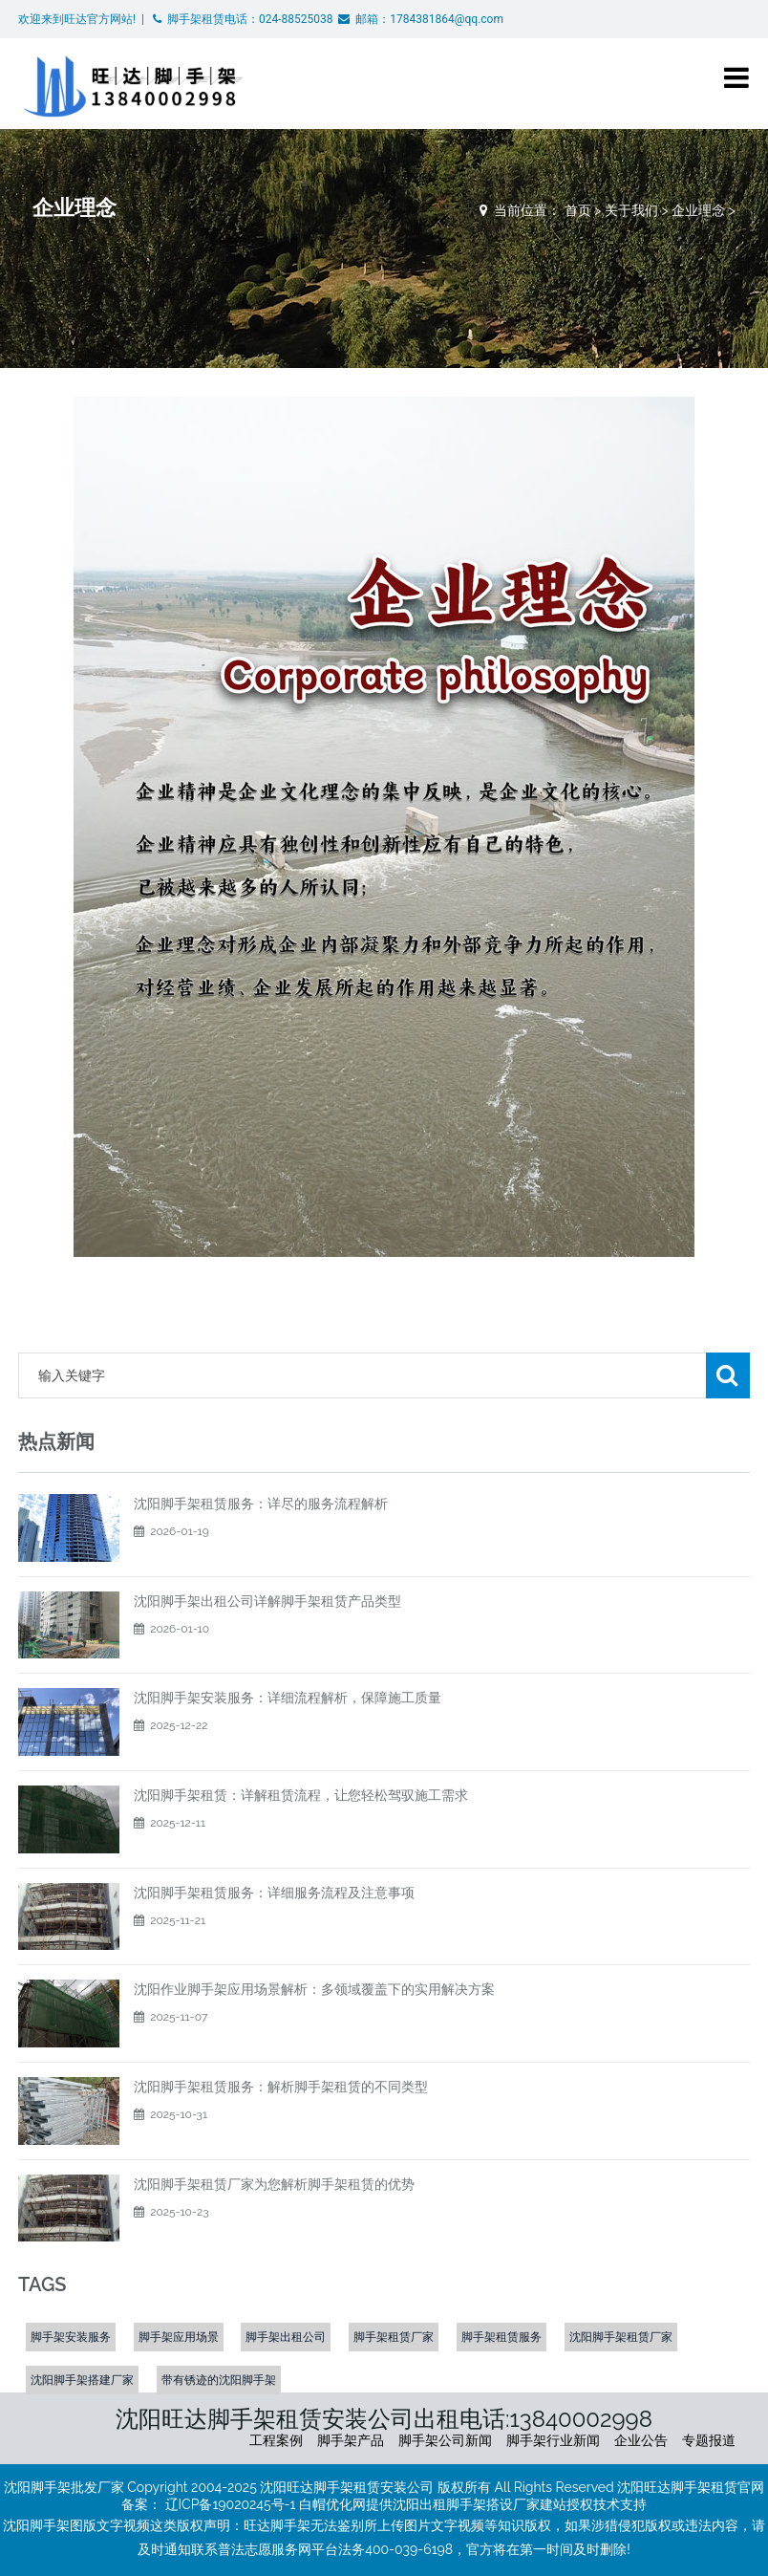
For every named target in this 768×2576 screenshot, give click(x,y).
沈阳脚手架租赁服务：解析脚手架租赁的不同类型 (281, 2086)
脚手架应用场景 (179, 2337)
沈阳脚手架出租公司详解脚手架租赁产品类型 (267, 1601)
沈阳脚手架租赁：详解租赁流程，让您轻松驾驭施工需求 (301, 1795)
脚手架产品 (350, 2440)
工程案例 (276, 2440)
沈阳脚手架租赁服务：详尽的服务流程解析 (261, 1503)
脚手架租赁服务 (501, 2337)
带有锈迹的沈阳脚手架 (218, 2380)
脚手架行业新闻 (553, 2440)
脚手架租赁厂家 (393, 2337)
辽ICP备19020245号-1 (230, 2504)
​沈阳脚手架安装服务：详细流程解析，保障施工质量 (287, 1697)
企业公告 (641, 2440)
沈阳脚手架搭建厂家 (82, 2380)
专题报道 (709, 2440)
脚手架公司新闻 (445, 2440)
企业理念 (698, 210)
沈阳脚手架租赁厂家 (620, 2337)
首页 (578, 210)
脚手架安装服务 (71, 2337)
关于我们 (631, 210)
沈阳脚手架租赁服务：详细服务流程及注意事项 (274, 1892)
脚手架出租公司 (285, 2337)
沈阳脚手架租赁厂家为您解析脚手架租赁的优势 (274, 2184)
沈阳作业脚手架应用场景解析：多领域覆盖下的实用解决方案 (314, 1989)
